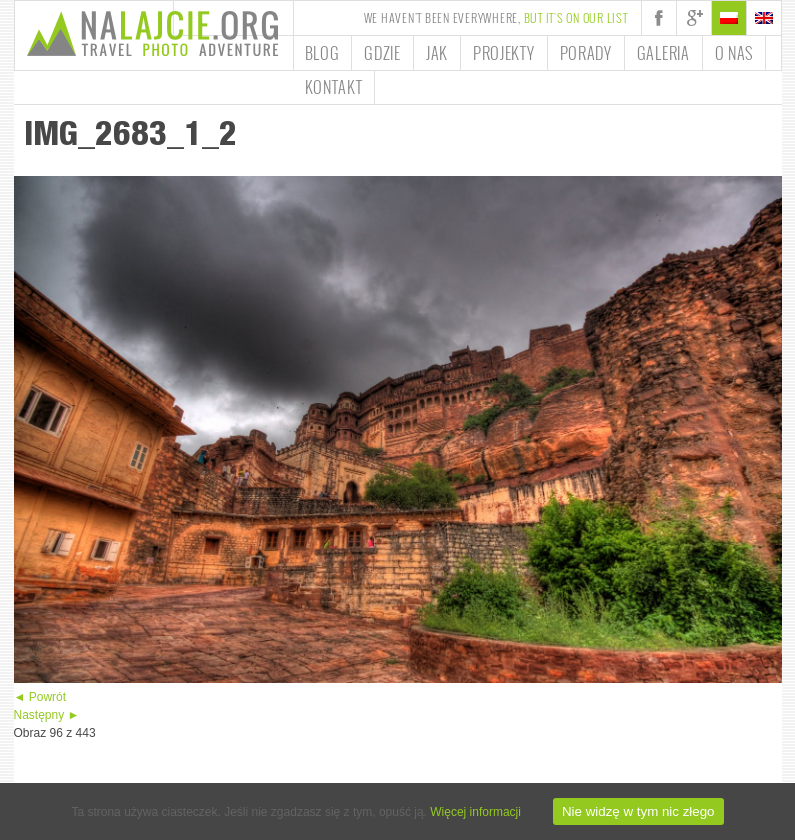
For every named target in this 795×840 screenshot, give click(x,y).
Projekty (504, 53)
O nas (734, 53)
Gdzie (382, 53)
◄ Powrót (40, 697)
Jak (437, 53)
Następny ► (47, 715)
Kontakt (334, 87)
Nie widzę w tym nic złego (638, 811)
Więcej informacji (475, 812)
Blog (322, 53)
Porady (586, 53)
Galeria (663, 53)
